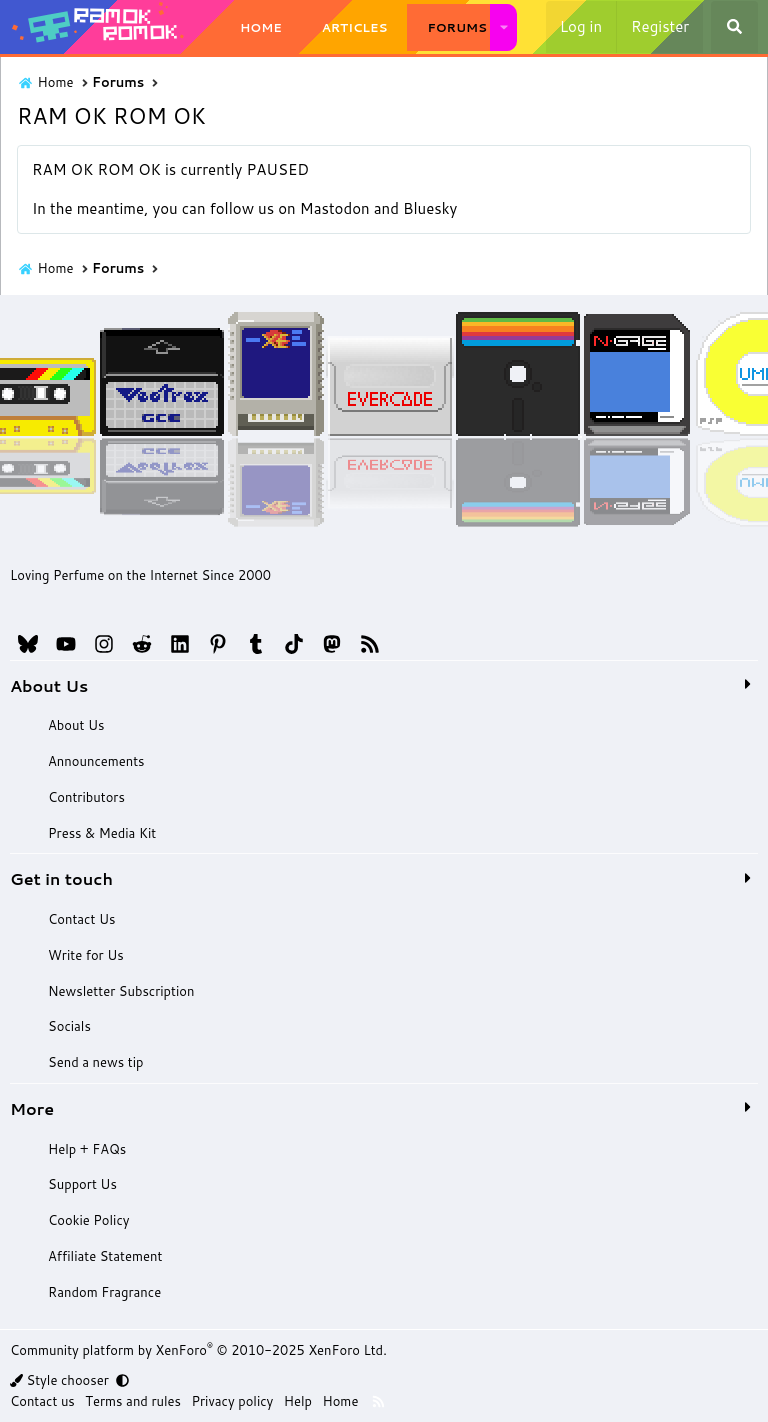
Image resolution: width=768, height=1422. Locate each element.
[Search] (734, 27)
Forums (457, 27)
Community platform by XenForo (198, 1350)
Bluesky (430, 208)
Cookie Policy (87, 1220)
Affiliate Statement (104, 1256)
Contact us (42, 1401)
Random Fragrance (103, 1292)
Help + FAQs (86, 1149)
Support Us (81, 1184)
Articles (355, 27)
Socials (68, 1026)
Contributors (85, 797)
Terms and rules (133, 1401)
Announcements (95, 761)
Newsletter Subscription (120, 991)
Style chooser (61, 1380)
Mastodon (335, 208)
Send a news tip (94, 1062)
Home (261, 27)
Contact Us (80, 919)
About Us (75, 725)
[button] (504, 27)
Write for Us (84, 955)
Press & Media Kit (101, 833)
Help (298, 1401)
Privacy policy (233, 1401)
